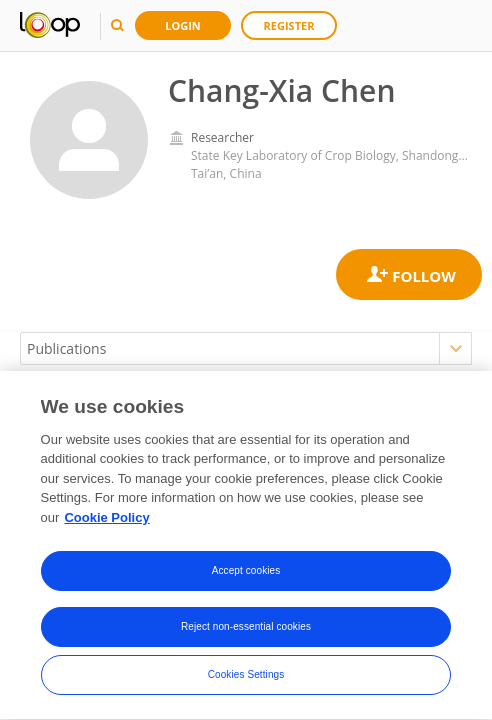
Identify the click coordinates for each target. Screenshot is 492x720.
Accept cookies (246, 572)
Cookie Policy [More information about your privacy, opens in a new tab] (106, 519)
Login (183, 25)
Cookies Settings (246, 676)
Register (289, 25)
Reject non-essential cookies (246, 628)
